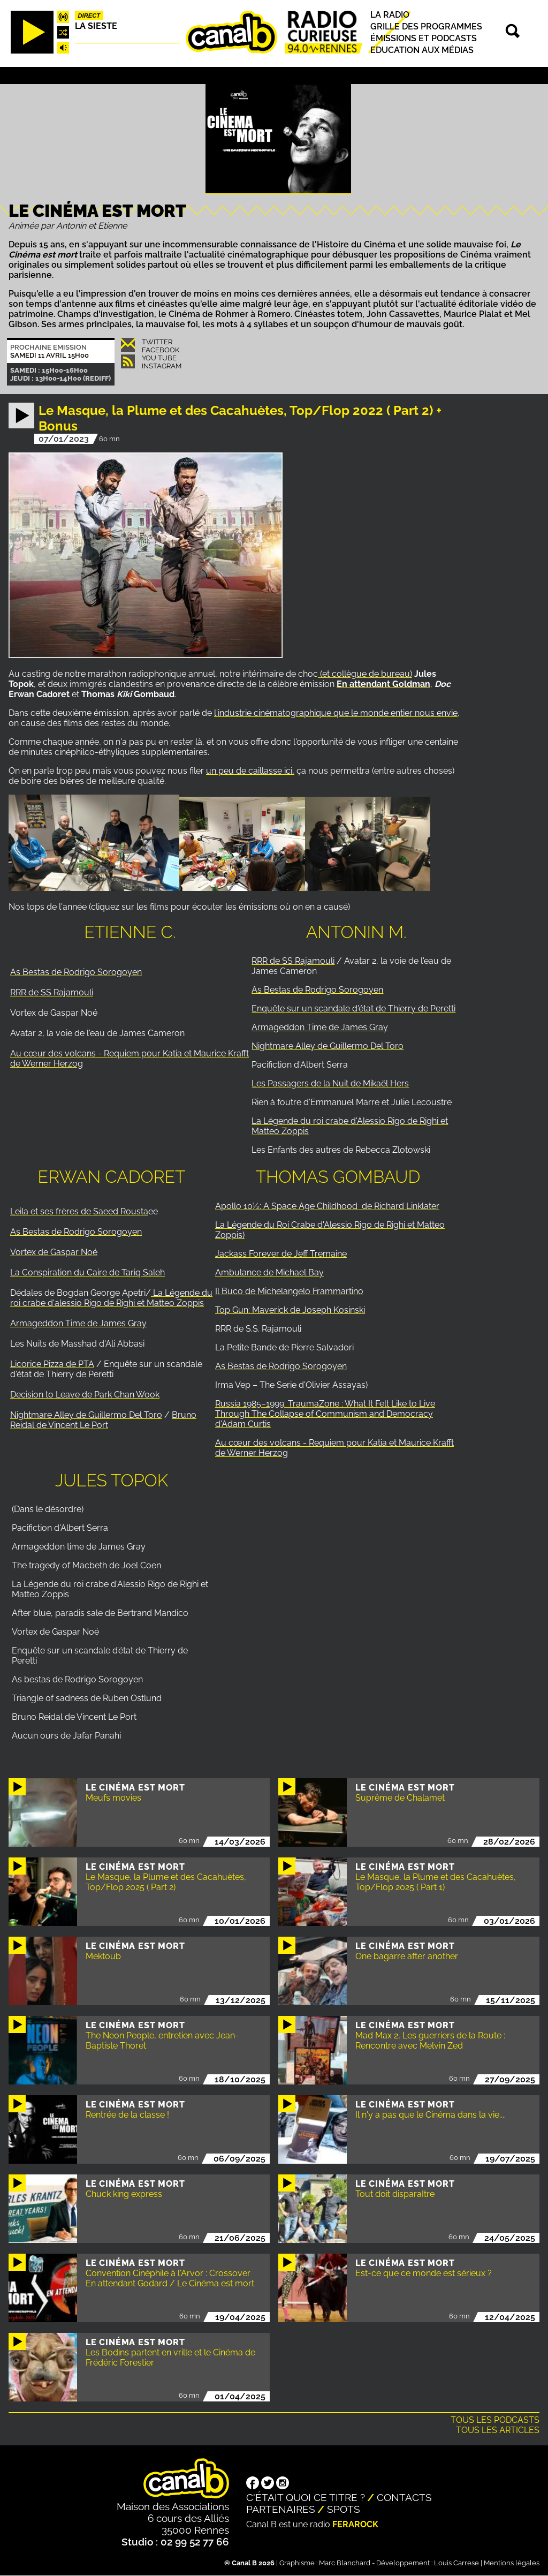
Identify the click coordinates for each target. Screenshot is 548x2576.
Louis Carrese (456, 2563)
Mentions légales (511, 2563)
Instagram (161, 366)
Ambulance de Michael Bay (269, 1272)
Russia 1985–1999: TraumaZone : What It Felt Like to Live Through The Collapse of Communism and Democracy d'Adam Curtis (325, 1414)
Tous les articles (497, 2430)
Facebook (160, 350)
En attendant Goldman (383, 684)
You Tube (159, 358)
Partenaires (280, 2509)
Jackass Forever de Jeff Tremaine (281, 1254)
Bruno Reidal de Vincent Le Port (103, 1420)
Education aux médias (422, 50)
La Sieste (96, 26)
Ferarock (355, 2524)
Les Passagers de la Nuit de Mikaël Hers (330, 1083)
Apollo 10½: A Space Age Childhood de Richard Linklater (327, 1206)
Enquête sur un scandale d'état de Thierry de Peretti (353, 1008)
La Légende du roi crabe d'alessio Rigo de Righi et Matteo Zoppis (111, 1298)
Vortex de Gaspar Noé (53, 1252)
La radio (389, 15)
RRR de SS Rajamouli (51, 992)
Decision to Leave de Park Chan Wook (84, 1394)
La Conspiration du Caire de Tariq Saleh (87, 1272)
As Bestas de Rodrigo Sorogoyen (76, 972)
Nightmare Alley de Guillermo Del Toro (328, 1046)
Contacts (404, 2497)
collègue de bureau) (372, 674)
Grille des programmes (426, 26)
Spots (343, 2509)
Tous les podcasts (495, 2420)
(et (325, 674)
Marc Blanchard (344, 2563)
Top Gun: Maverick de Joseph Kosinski (290, 1310)
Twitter (157, 342)
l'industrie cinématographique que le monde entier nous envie (336, 713)
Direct (89, 15)
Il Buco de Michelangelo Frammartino (289, 1291)
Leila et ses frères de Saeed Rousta (79, 1211)
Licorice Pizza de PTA (52, 1364)
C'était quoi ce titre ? (305, 2497)
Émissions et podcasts (423, 38)
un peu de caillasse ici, (250, 771)
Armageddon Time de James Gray (320, 1027)
